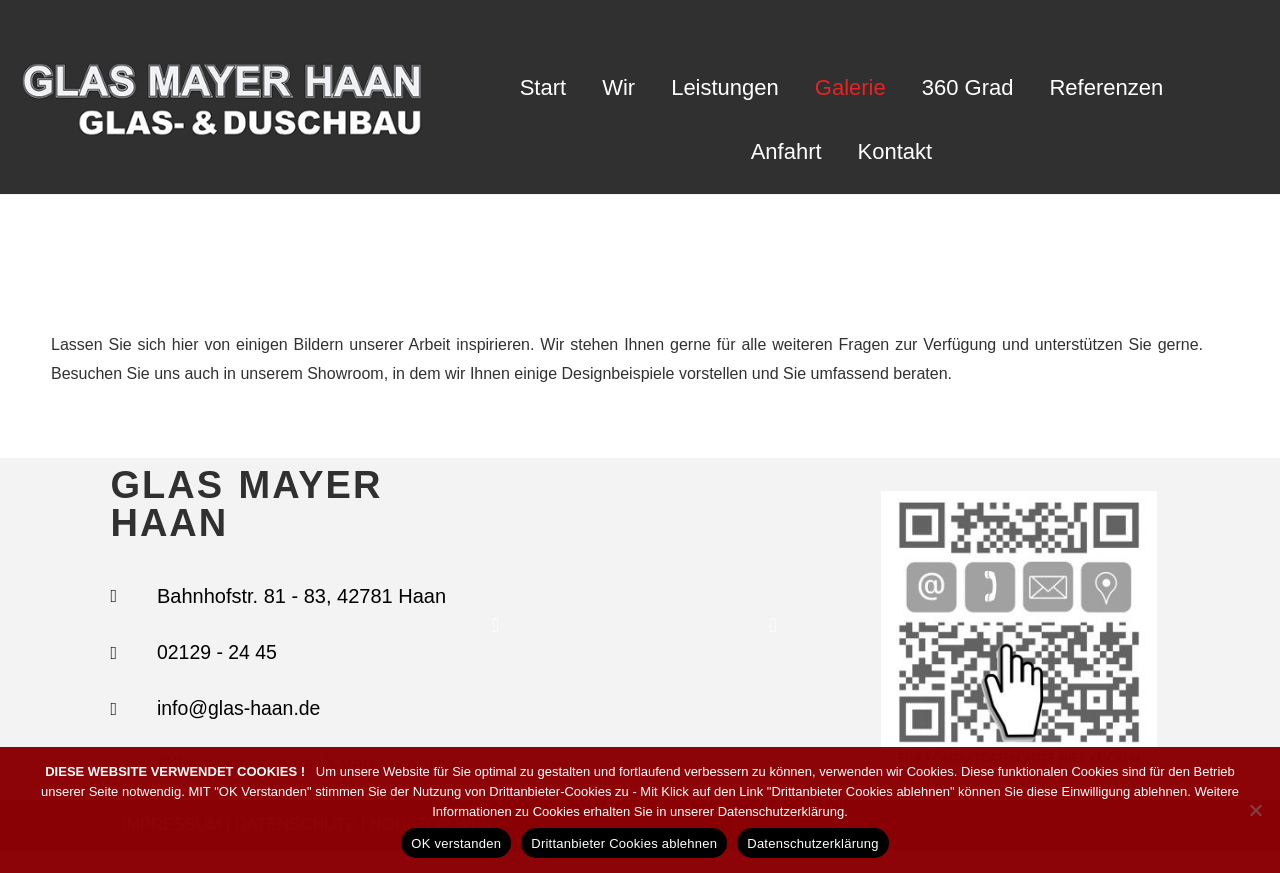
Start (543, 87)
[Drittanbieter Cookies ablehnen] (1255, 810)
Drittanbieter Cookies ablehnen (624, 843)
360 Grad (968, 87)
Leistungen (725, 87)
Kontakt (895, 151)
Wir (618, 87)
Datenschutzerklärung (812, 843)
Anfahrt (786, 151)
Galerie (850, 87)
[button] (495, 637)
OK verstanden (456, 843)
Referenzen (1106, 87)
